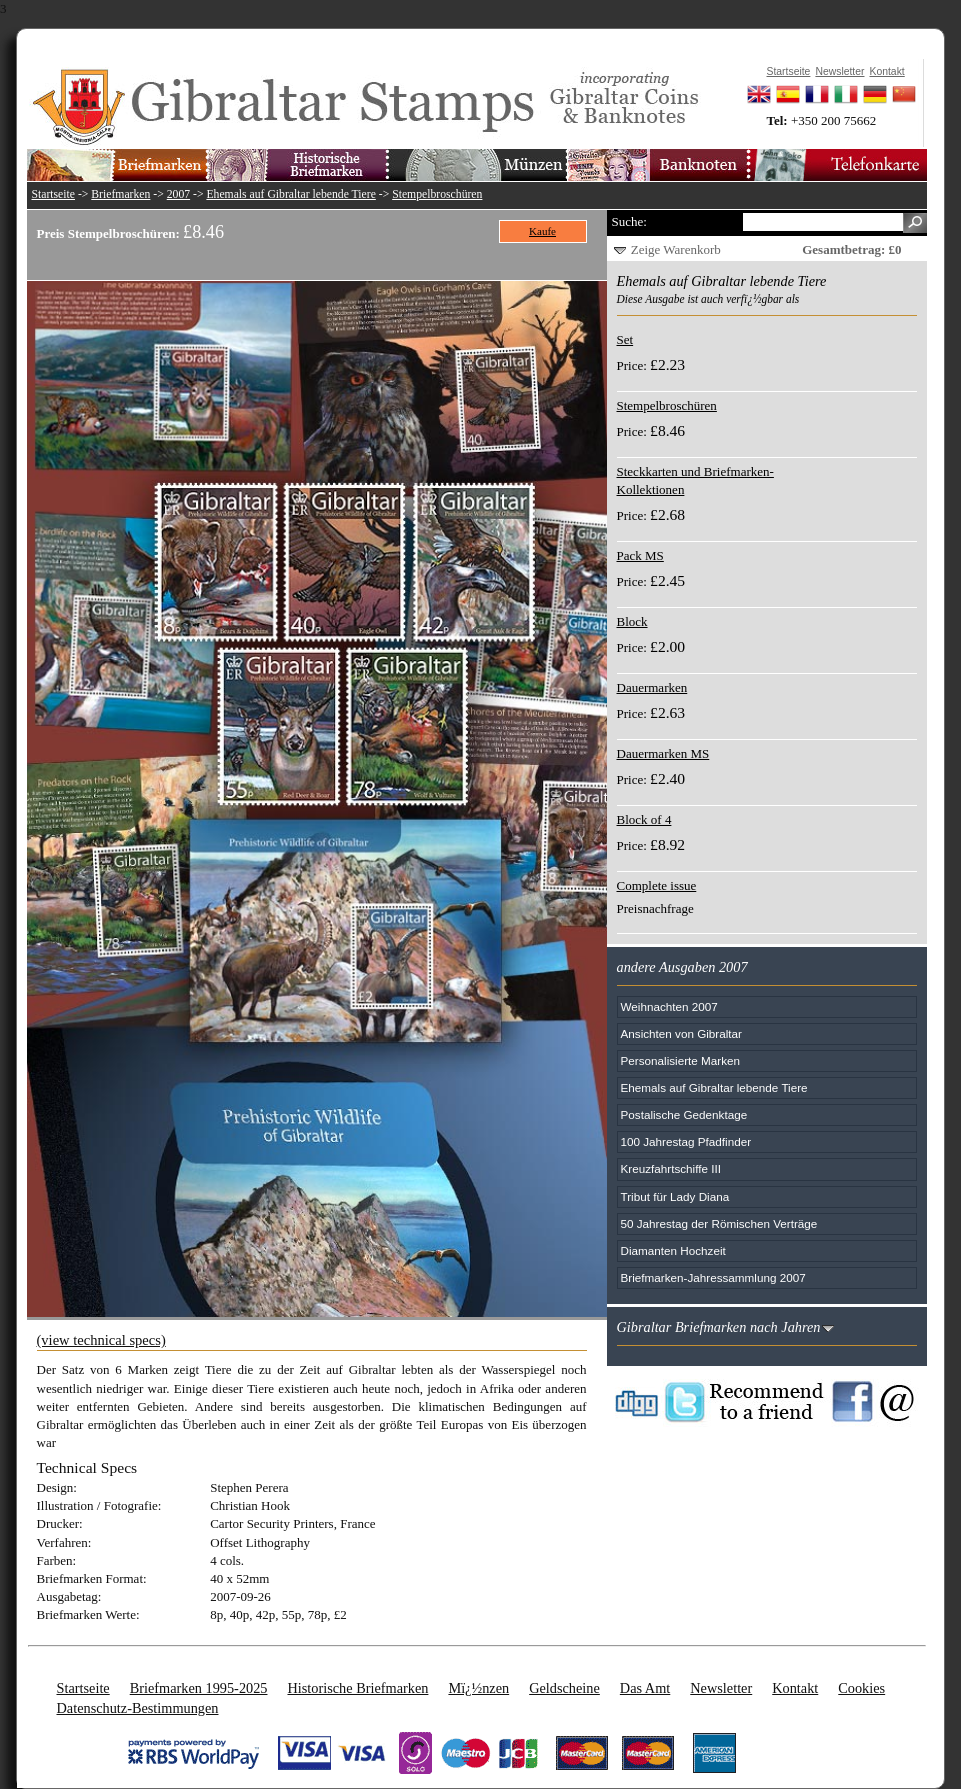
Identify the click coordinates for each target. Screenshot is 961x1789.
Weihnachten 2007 (669, 1006)
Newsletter (721, 1688)
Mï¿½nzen (478, 1688)
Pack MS (640, 555)
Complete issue (657, 885)
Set (625, 339)
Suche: (629, 221)
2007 (178, 194)
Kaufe (542, 231)
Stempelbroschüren (437, 194)
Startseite (54, 194)
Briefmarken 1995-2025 (199, 1688)
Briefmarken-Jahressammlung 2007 (713, 1277)
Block (632, 621)
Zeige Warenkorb (676, 249)
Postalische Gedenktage (684, 1114)
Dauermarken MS (663, 753)
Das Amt (645, 1688)
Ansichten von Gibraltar (681, 1033)
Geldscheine (564, 1688)
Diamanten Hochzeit (673, 1250)
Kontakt (795, 1688)
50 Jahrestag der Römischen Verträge (719, 1223)
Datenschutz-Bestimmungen (138, 1708)
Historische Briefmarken (357, 1688)
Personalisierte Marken (681, 1060)
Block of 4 (644, 819)
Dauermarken (652, 687)
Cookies (861, 1688)
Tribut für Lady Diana (675, 1196)
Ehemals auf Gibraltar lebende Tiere (290, 194)
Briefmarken (120, 194)
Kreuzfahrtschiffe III (671, 1168)
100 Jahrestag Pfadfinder (686, 1141)
